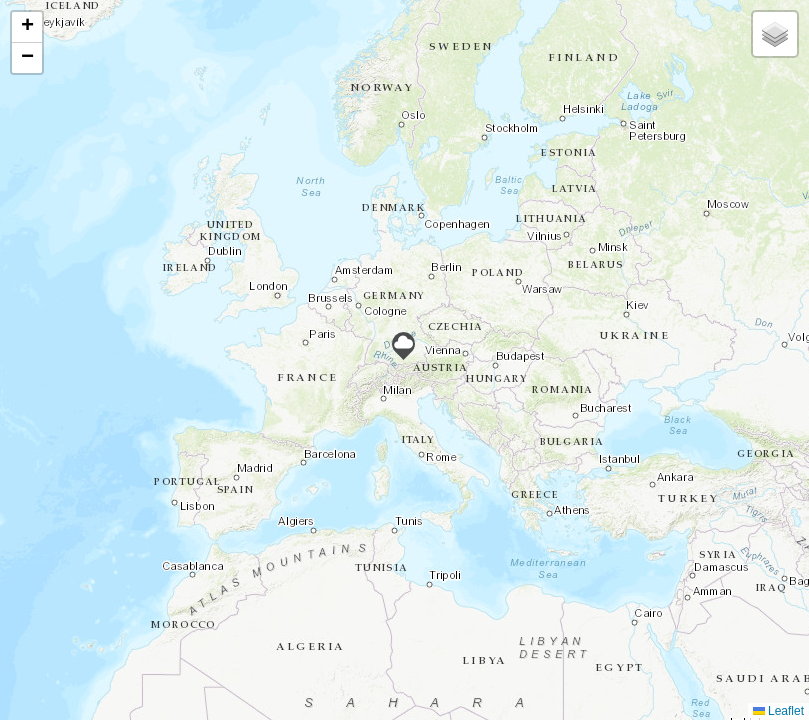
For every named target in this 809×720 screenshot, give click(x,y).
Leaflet (778, 711)
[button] (403, 346)
